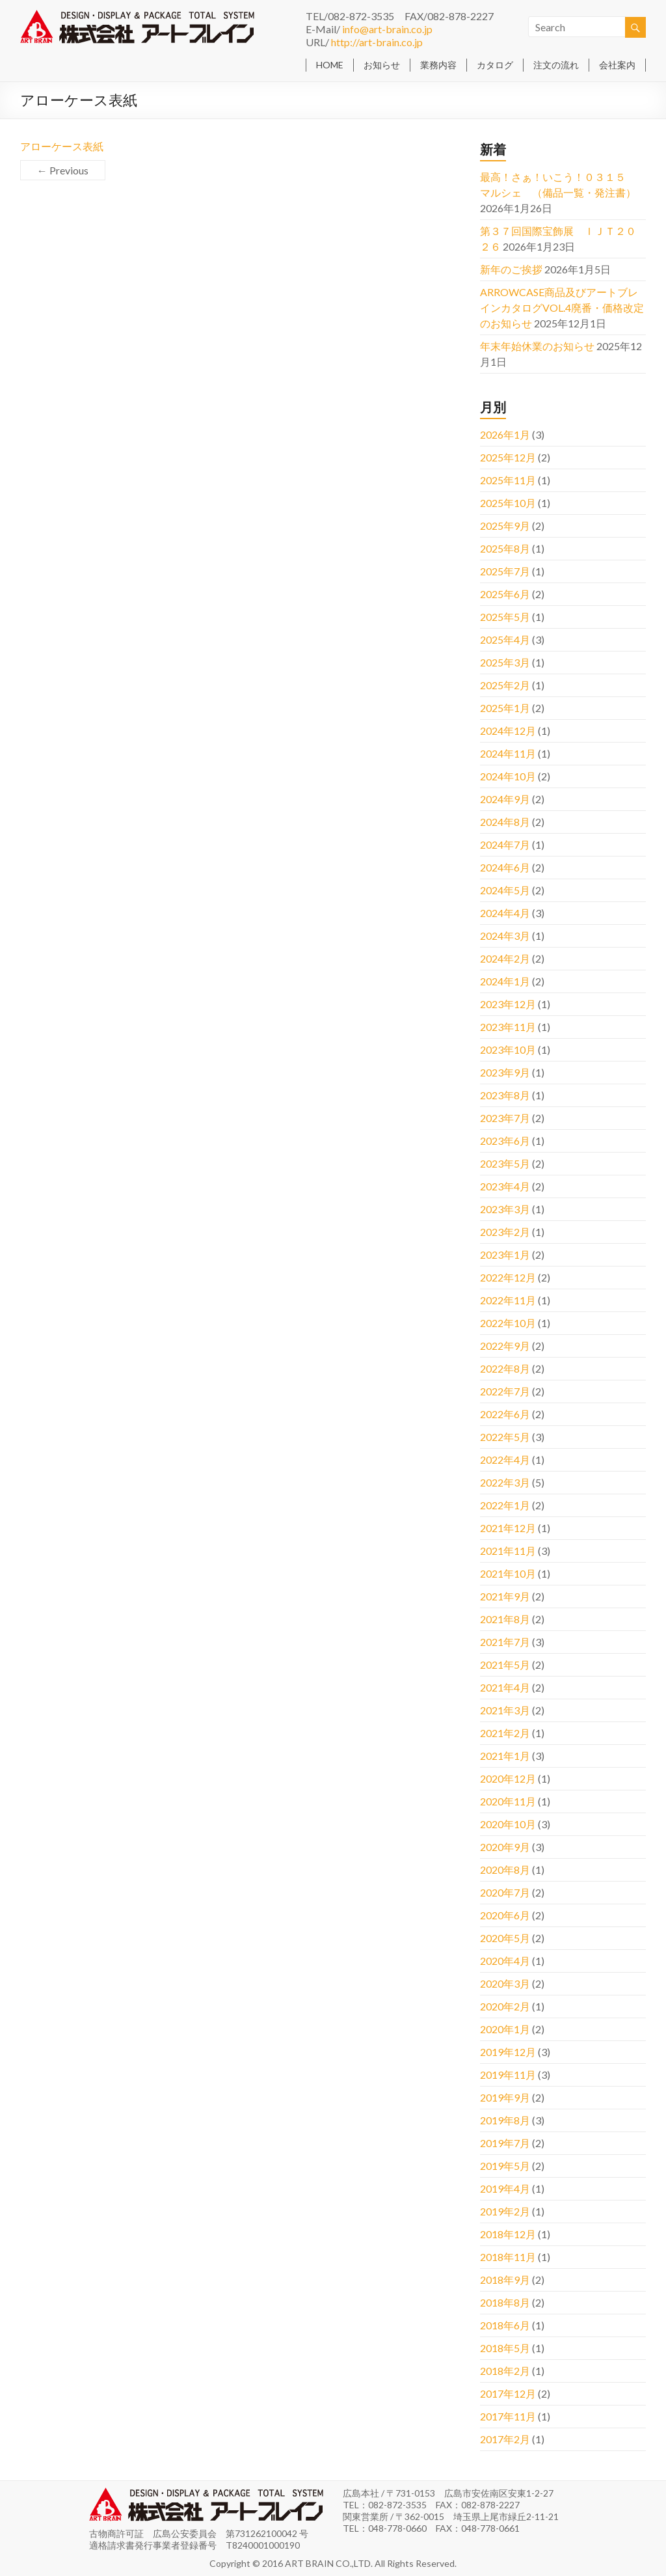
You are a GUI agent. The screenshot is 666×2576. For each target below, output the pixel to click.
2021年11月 (508, 1550)
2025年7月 (505, 571)
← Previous (62, 170)
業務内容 (438, 64)
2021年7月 (505, 1642)
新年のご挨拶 (511, 269)
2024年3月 (505, 935)
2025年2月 (505, 685)
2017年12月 (508, 2393)
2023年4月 (505, 1186)
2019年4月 (505, 2188)
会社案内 (617, 64)
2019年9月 (505, 2097)
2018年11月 (508, 2257)
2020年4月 (505, 1960)
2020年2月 (505, 2006)
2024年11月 (508, 753)
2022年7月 (505, 1391)
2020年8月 (505, 1869)
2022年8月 (505, 1368)
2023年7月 (505, 1118)
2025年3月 (505, 662)
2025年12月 (508, 457)
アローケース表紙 (61, 146)
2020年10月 (508, 1824)
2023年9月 (505, 1072)
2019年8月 (505, 2120)
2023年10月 (508, 1049)
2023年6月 (505, 1140)
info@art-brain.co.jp (387, 29)
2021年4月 (505, 1687)
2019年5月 (505, 2165)
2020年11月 (508, 1801)
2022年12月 (508, 1277)
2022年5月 (505, 1437)
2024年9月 (505, 799)
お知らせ (382, 64)
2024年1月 (505, 981)
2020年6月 (505, 1915)
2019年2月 (505, 2211)
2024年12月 (508, 730)
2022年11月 (508, 1300)
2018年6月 (505, 2325)
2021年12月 (508, 1528)
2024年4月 (505, 913)
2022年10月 (508, 1323)
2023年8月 (505, 1095)
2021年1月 (505, 1755)
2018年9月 (505, 2279)
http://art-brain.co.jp (377, 42)
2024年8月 (505, 821)
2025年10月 (508, 503)
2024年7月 (505, 844)
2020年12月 (508, 1778)
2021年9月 (505, 1596)
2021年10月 (508, 1573)
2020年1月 (505, 2029)
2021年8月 (505, 1619)
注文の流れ (556, 64)
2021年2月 (505, 1733)
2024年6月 (505, 867)
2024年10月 (508, 776)
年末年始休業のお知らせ (537, 346)
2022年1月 (505, 1505)
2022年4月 (505, 1459)
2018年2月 (505, 2370)
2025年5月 (505, 616)
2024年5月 (505, 890)
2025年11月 (508, 480)
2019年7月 (505, 2143)
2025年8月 (505, 548)
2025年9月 (505, 525)
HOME (329, 64)
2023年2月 (505, 1232)
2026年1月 (505, 434)
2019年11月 (508, 2074)
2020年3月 (505, 1983)
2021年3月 (505, 1710)
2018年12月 (508, 2234)
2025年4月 (505, 639)
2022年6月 (505, 1414)
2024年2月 (505, 958)
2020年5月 (505, 1938)
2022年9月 (505, 1345)
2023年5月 (505, 1163)
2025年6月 (505, 594)
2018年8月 (505, 2302)
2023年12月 (508, 1004)
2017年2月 (505, 2439)
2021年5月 (505, 1664)
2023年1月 (505, 1254)
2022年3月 (505, 1482)
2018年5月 (505, 2348)
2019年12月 (508, 2052)
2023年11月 (508, 1027)
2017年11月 (508, 2416)
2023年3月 (505, 1209)
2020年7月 (505, 1892)
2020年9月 (505, 1847)
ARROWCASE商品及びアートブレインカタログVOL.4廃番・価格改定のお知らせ (562, 307)
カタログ (495, 64)
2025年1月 (505, 708)
